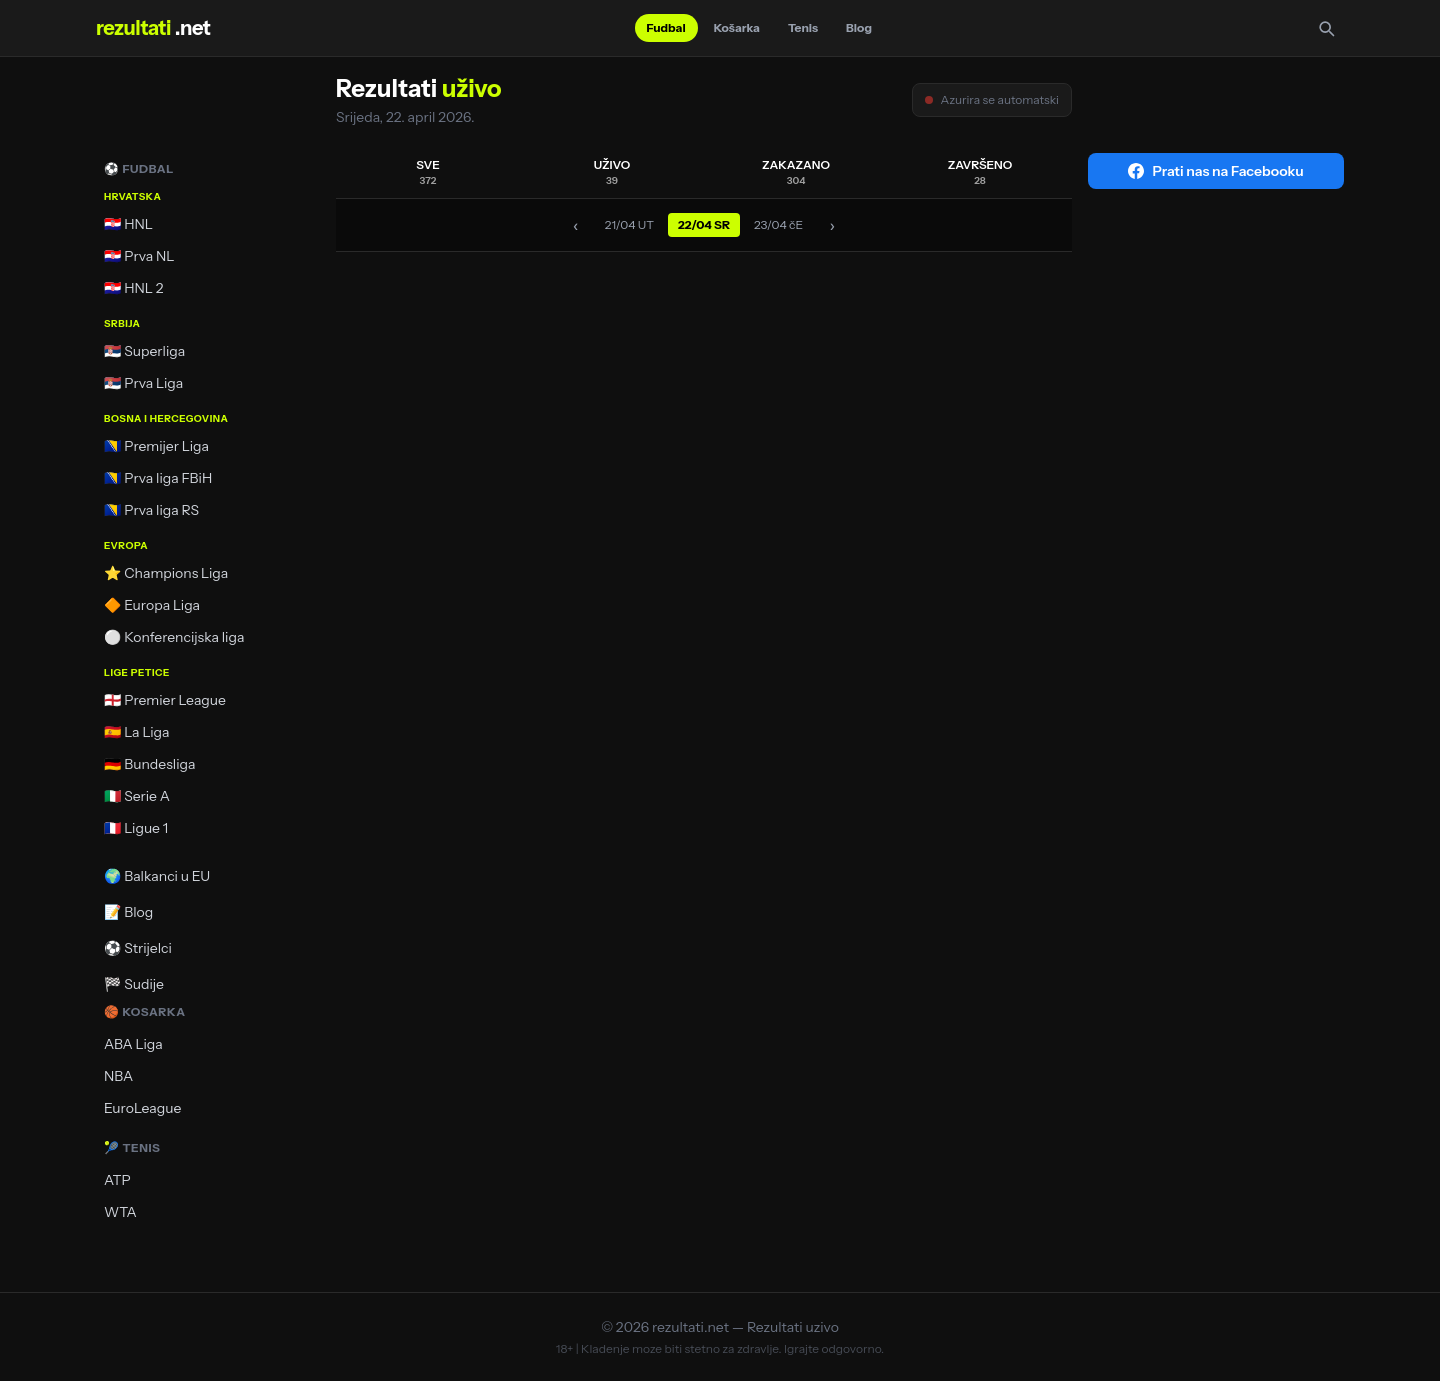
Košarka (737, 27)
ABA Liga (133, 1044)
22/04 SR (704, 224)
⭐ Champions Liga (166, 573)
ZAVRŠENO (980, 172)
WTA (120, 1212)
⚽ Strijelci (138, 948)
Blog (859, 27)
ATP (117, 1180)
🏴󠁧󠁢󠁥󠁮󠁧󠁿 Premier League (165, 700)
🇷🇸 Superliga (144, 351)
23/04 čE (778, 224)
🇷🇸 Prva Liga (143, 383)
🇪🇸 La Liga (137, 732)
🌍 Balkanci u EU (157, 876)
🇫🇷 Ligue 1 (136, 828)
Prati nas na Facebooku (1215, 171)
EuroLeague (142, 1108)
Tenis (803, 27)
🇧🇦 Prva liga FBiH (158, 478)
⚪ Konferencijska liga (174, 637)
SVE (428, 172)
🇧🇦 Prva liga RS (151, 510)
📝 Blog (128, 912)
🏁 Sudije (134, 984)
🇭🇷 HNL (128, 224)
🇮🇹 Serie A (137, 796)
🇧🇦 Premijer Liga (156, 446)
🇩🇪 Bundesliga (150, 764)
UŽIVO (612, 172)
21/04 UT (629, 224)
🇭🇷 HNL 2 (134, 288)
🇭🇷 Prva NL (139, 256)
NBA (118, 1076)
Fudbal (666, 27)
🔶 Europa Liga (152, 605)
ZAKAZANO (796, 172)
